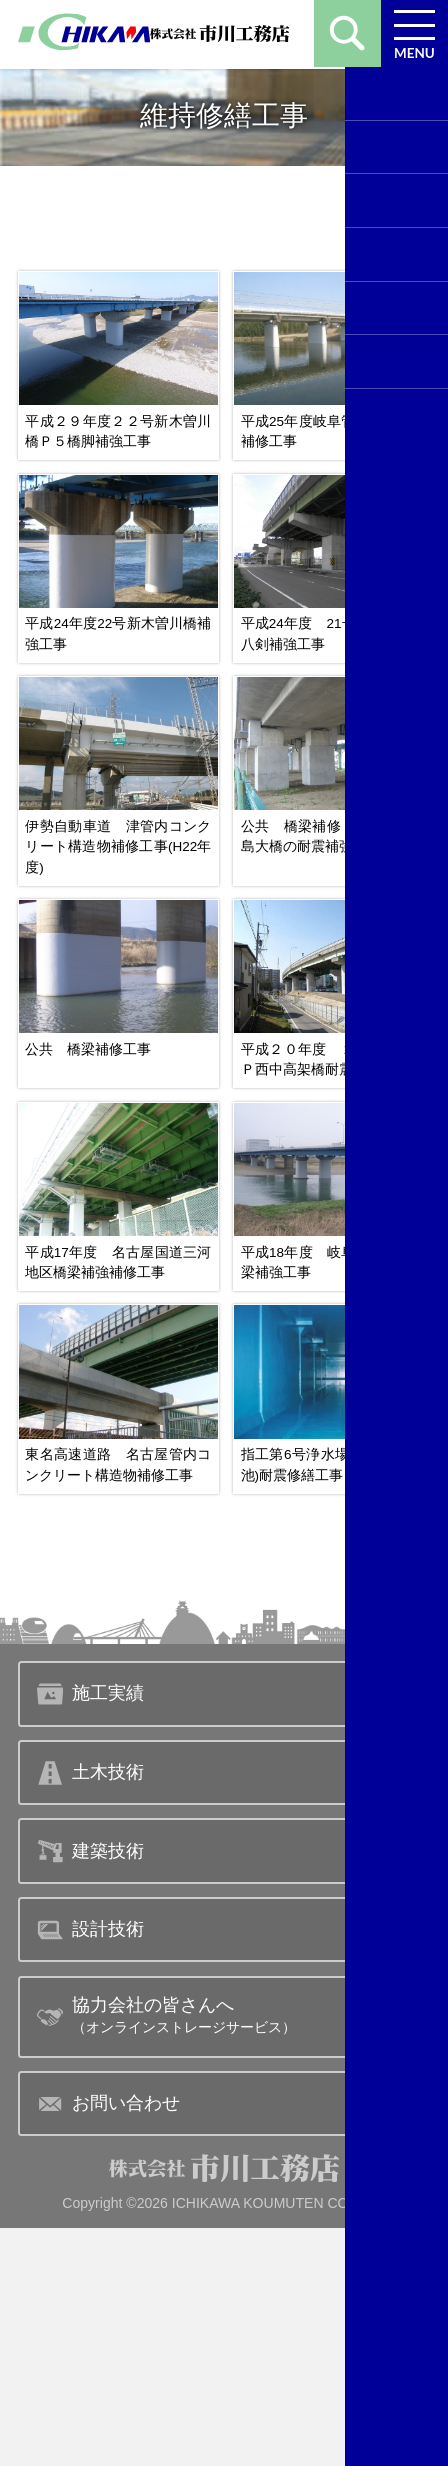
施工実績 (90, 1932)
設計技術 (90, 2168)
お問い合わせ (108, 2342)
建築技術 (90, 2089)
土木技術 (90, 2011)
